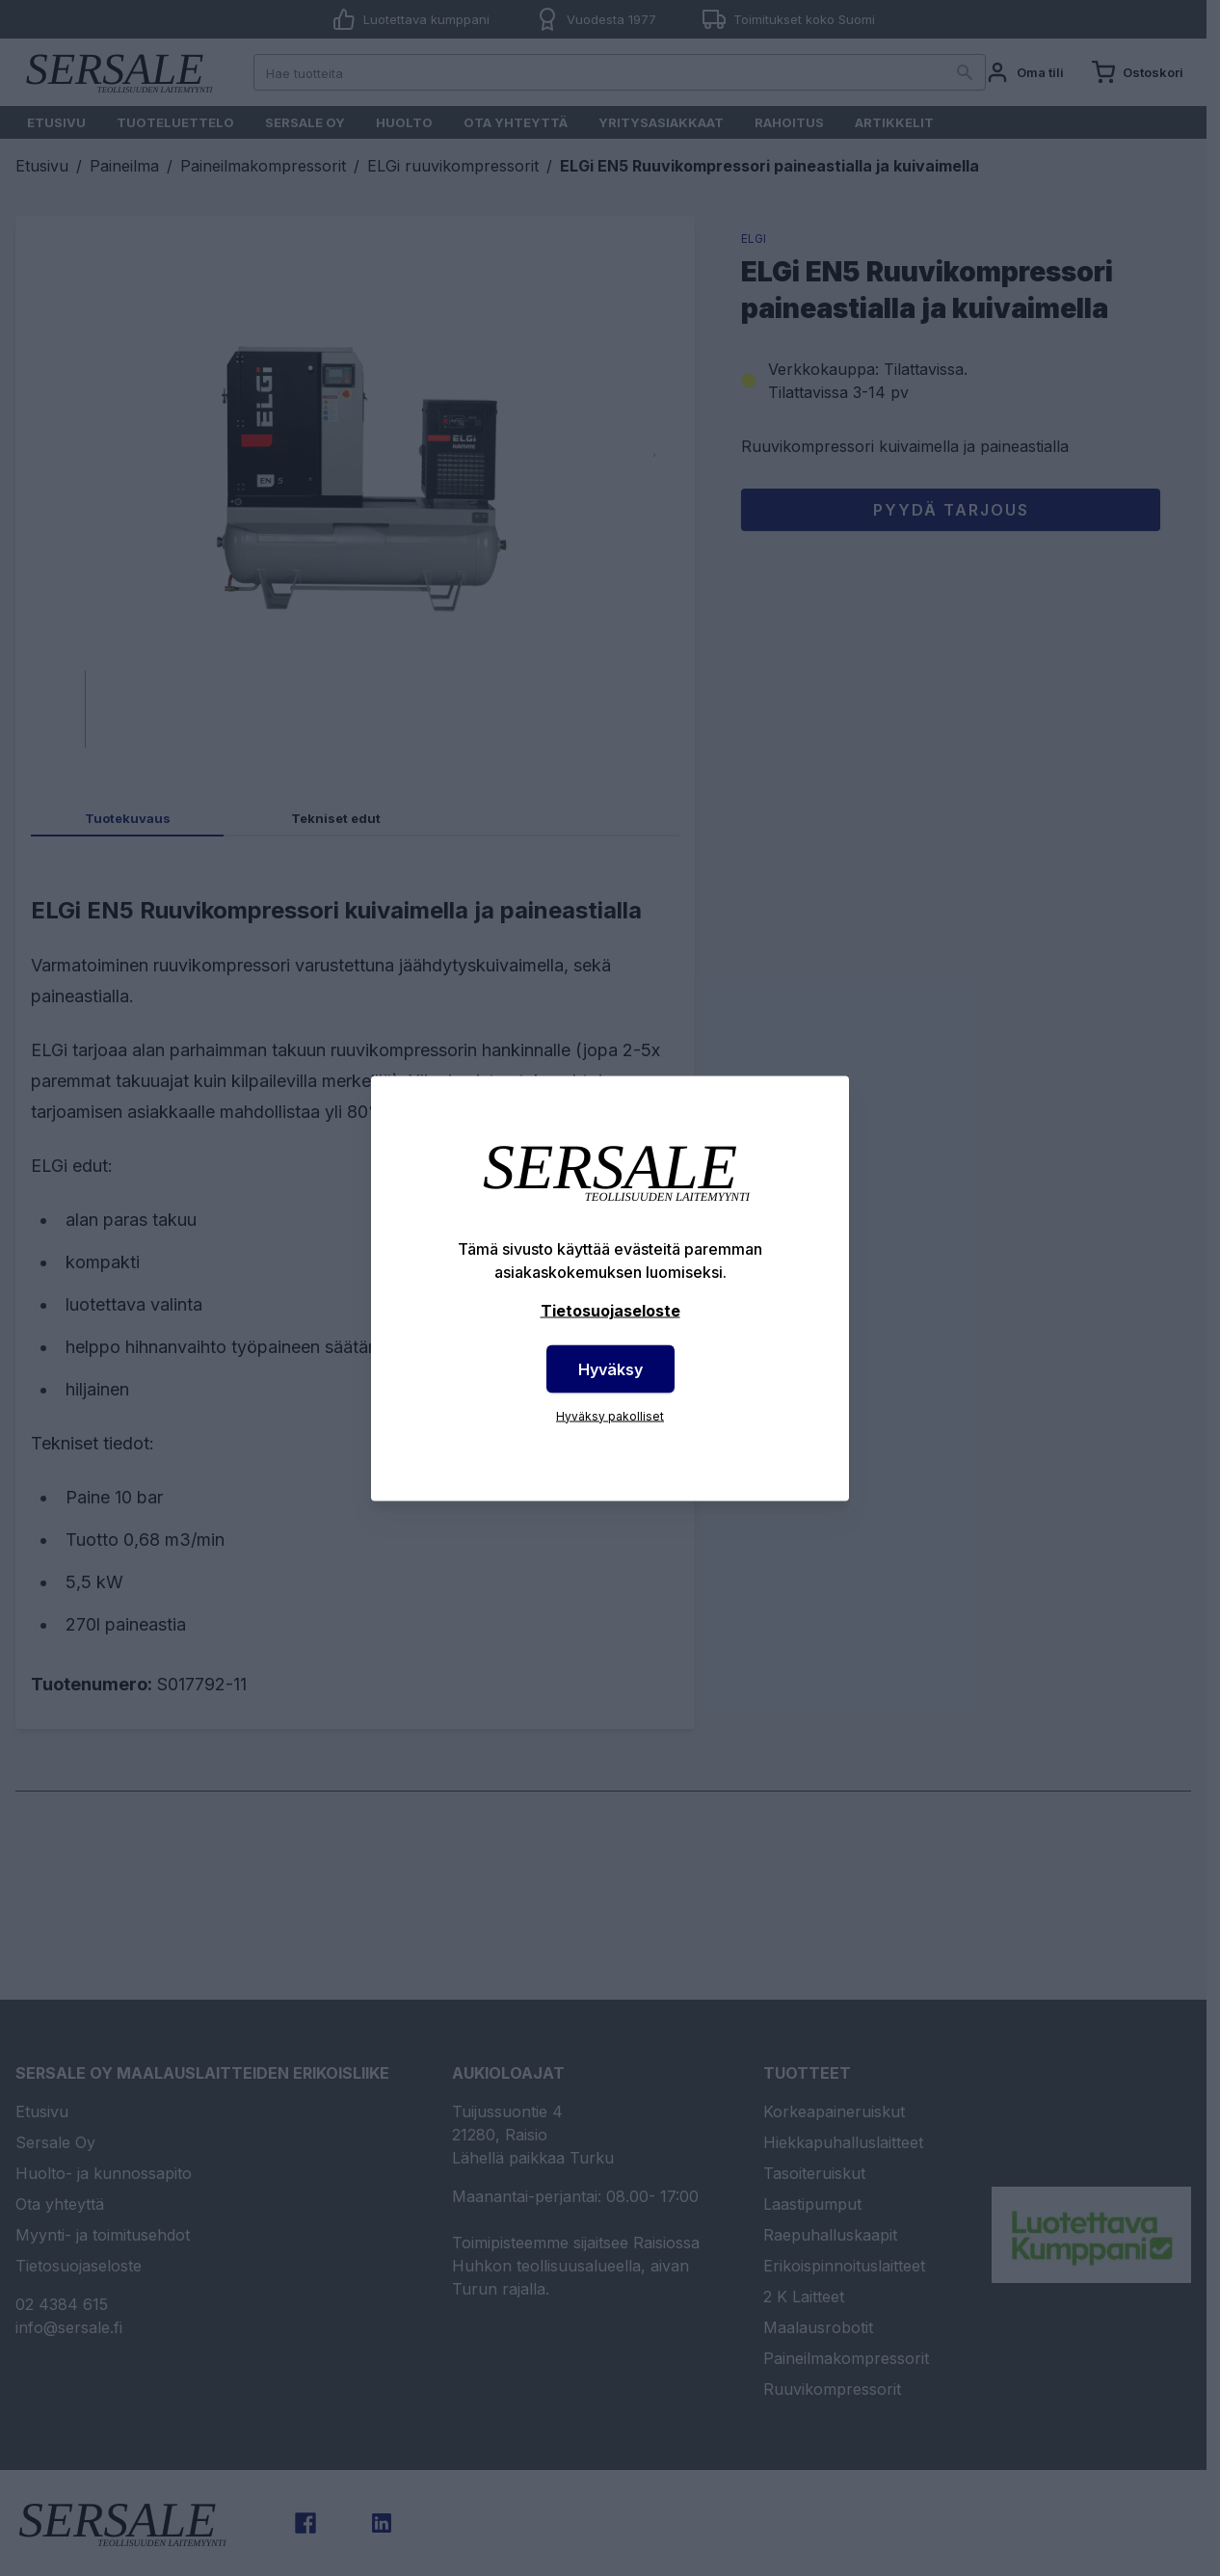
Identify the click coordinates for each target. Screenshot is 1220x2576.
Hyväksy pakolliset (610, 1415)
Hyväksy (610, 1368)
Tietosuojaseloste (610, 1309)
